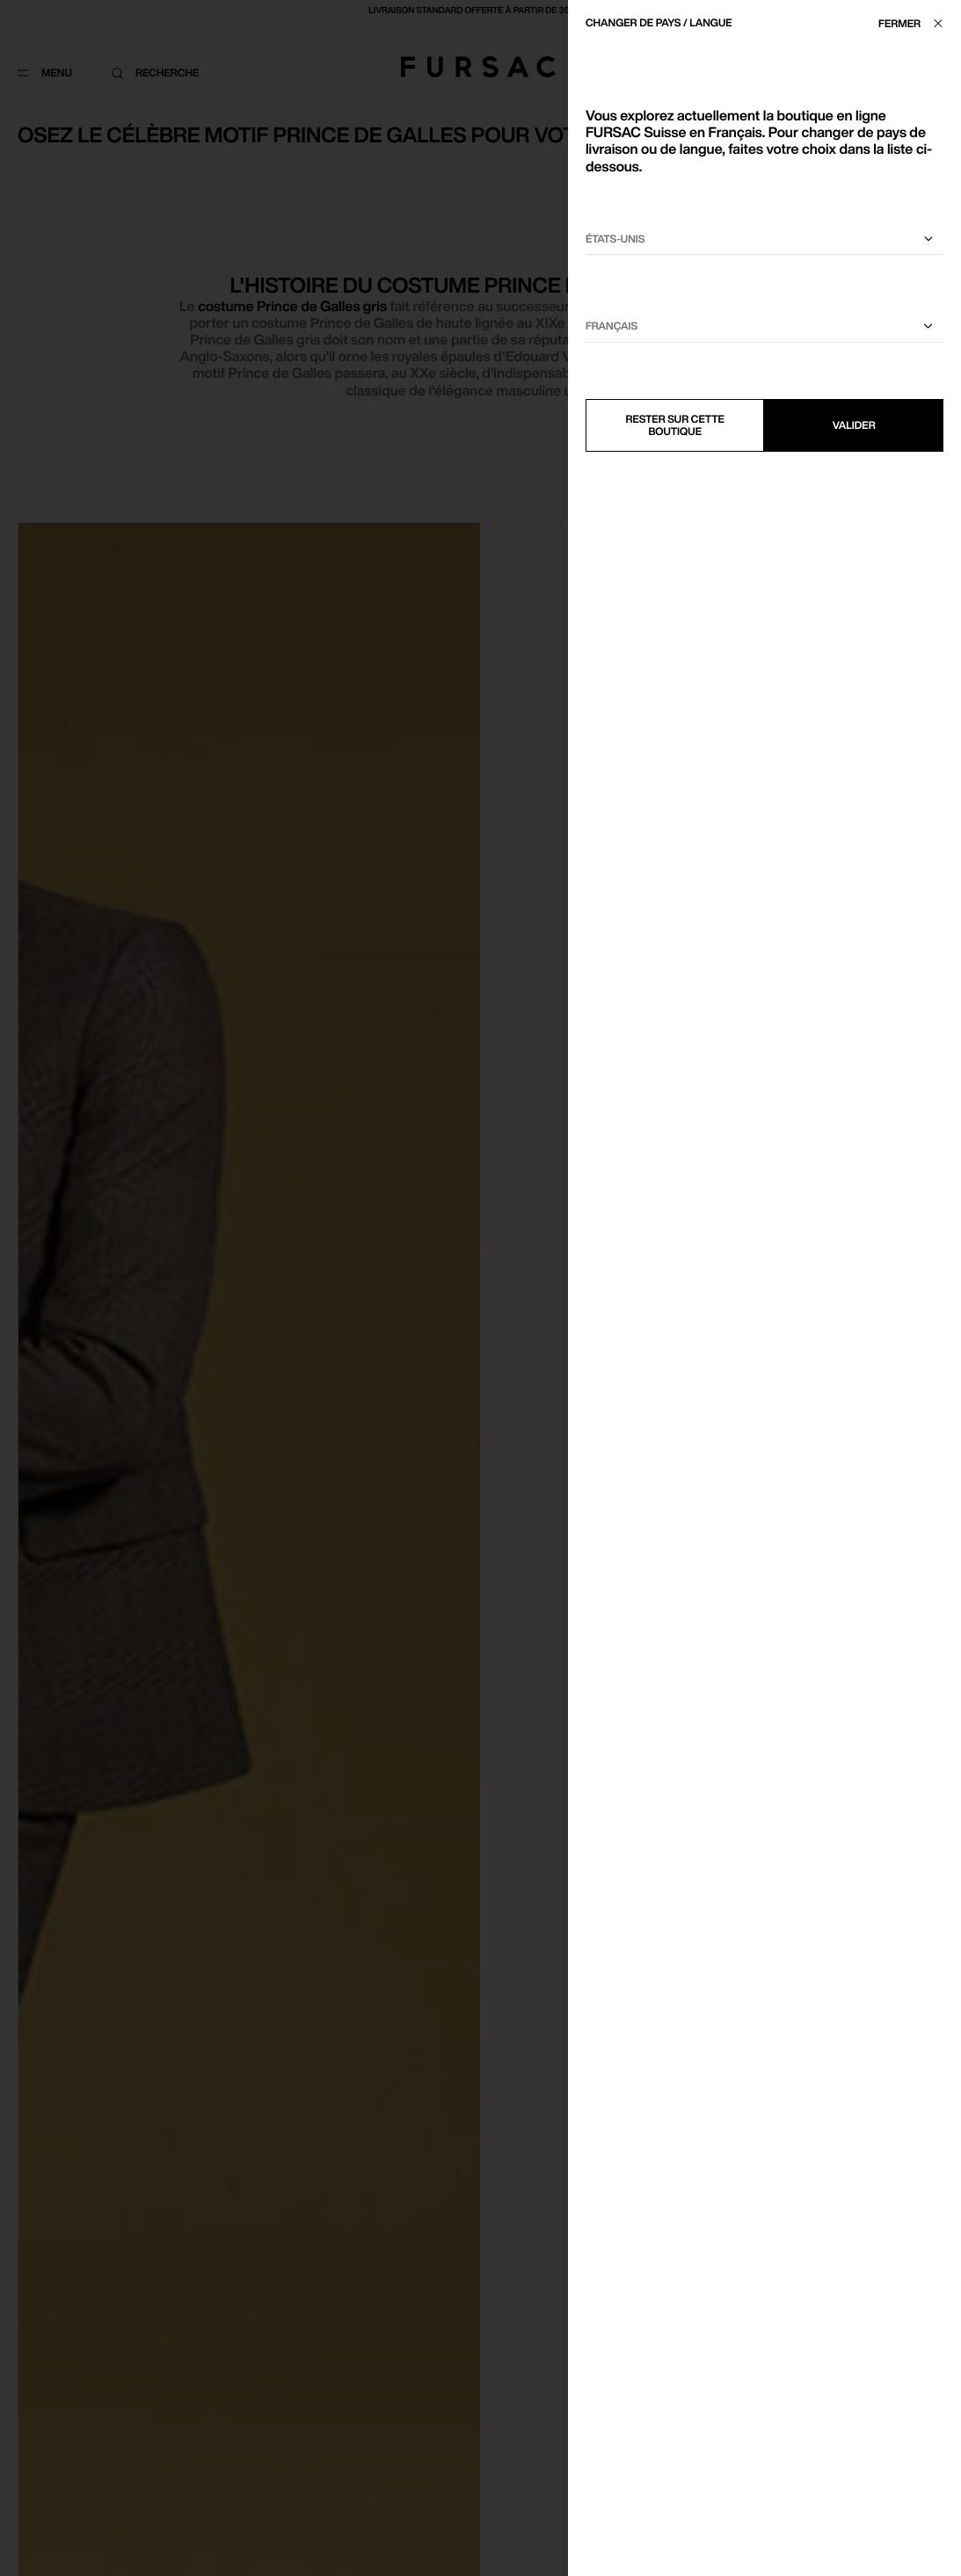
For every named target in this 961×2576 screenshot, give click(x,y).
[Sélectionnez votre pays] (764, 239)
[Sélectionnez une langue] (764, 326)
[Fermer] (915, 23)
